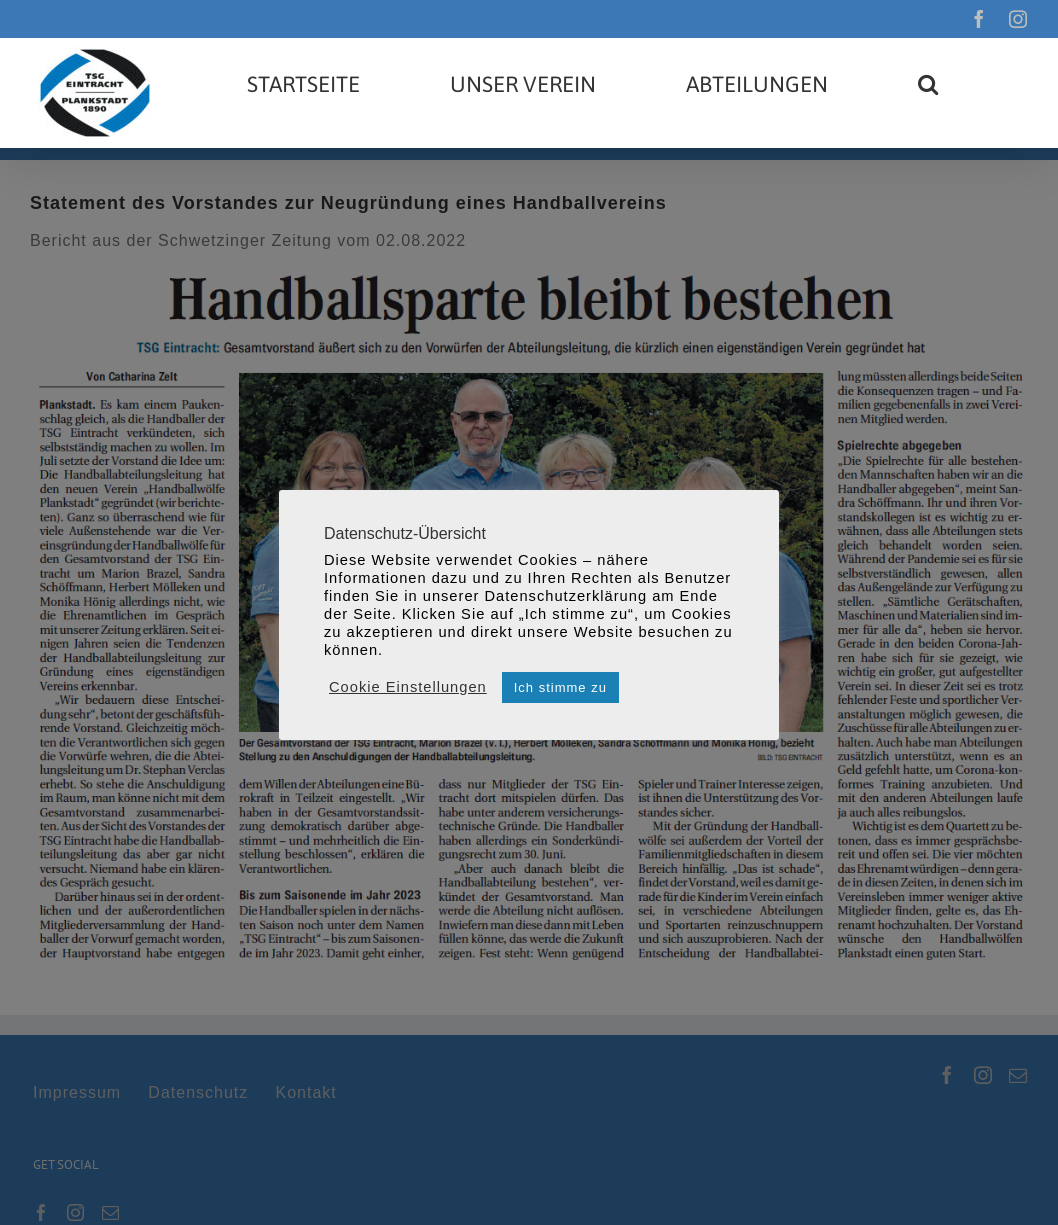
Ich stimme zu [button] (560, 687)
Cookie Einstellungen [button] (408, 687)
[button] (928, 84)
